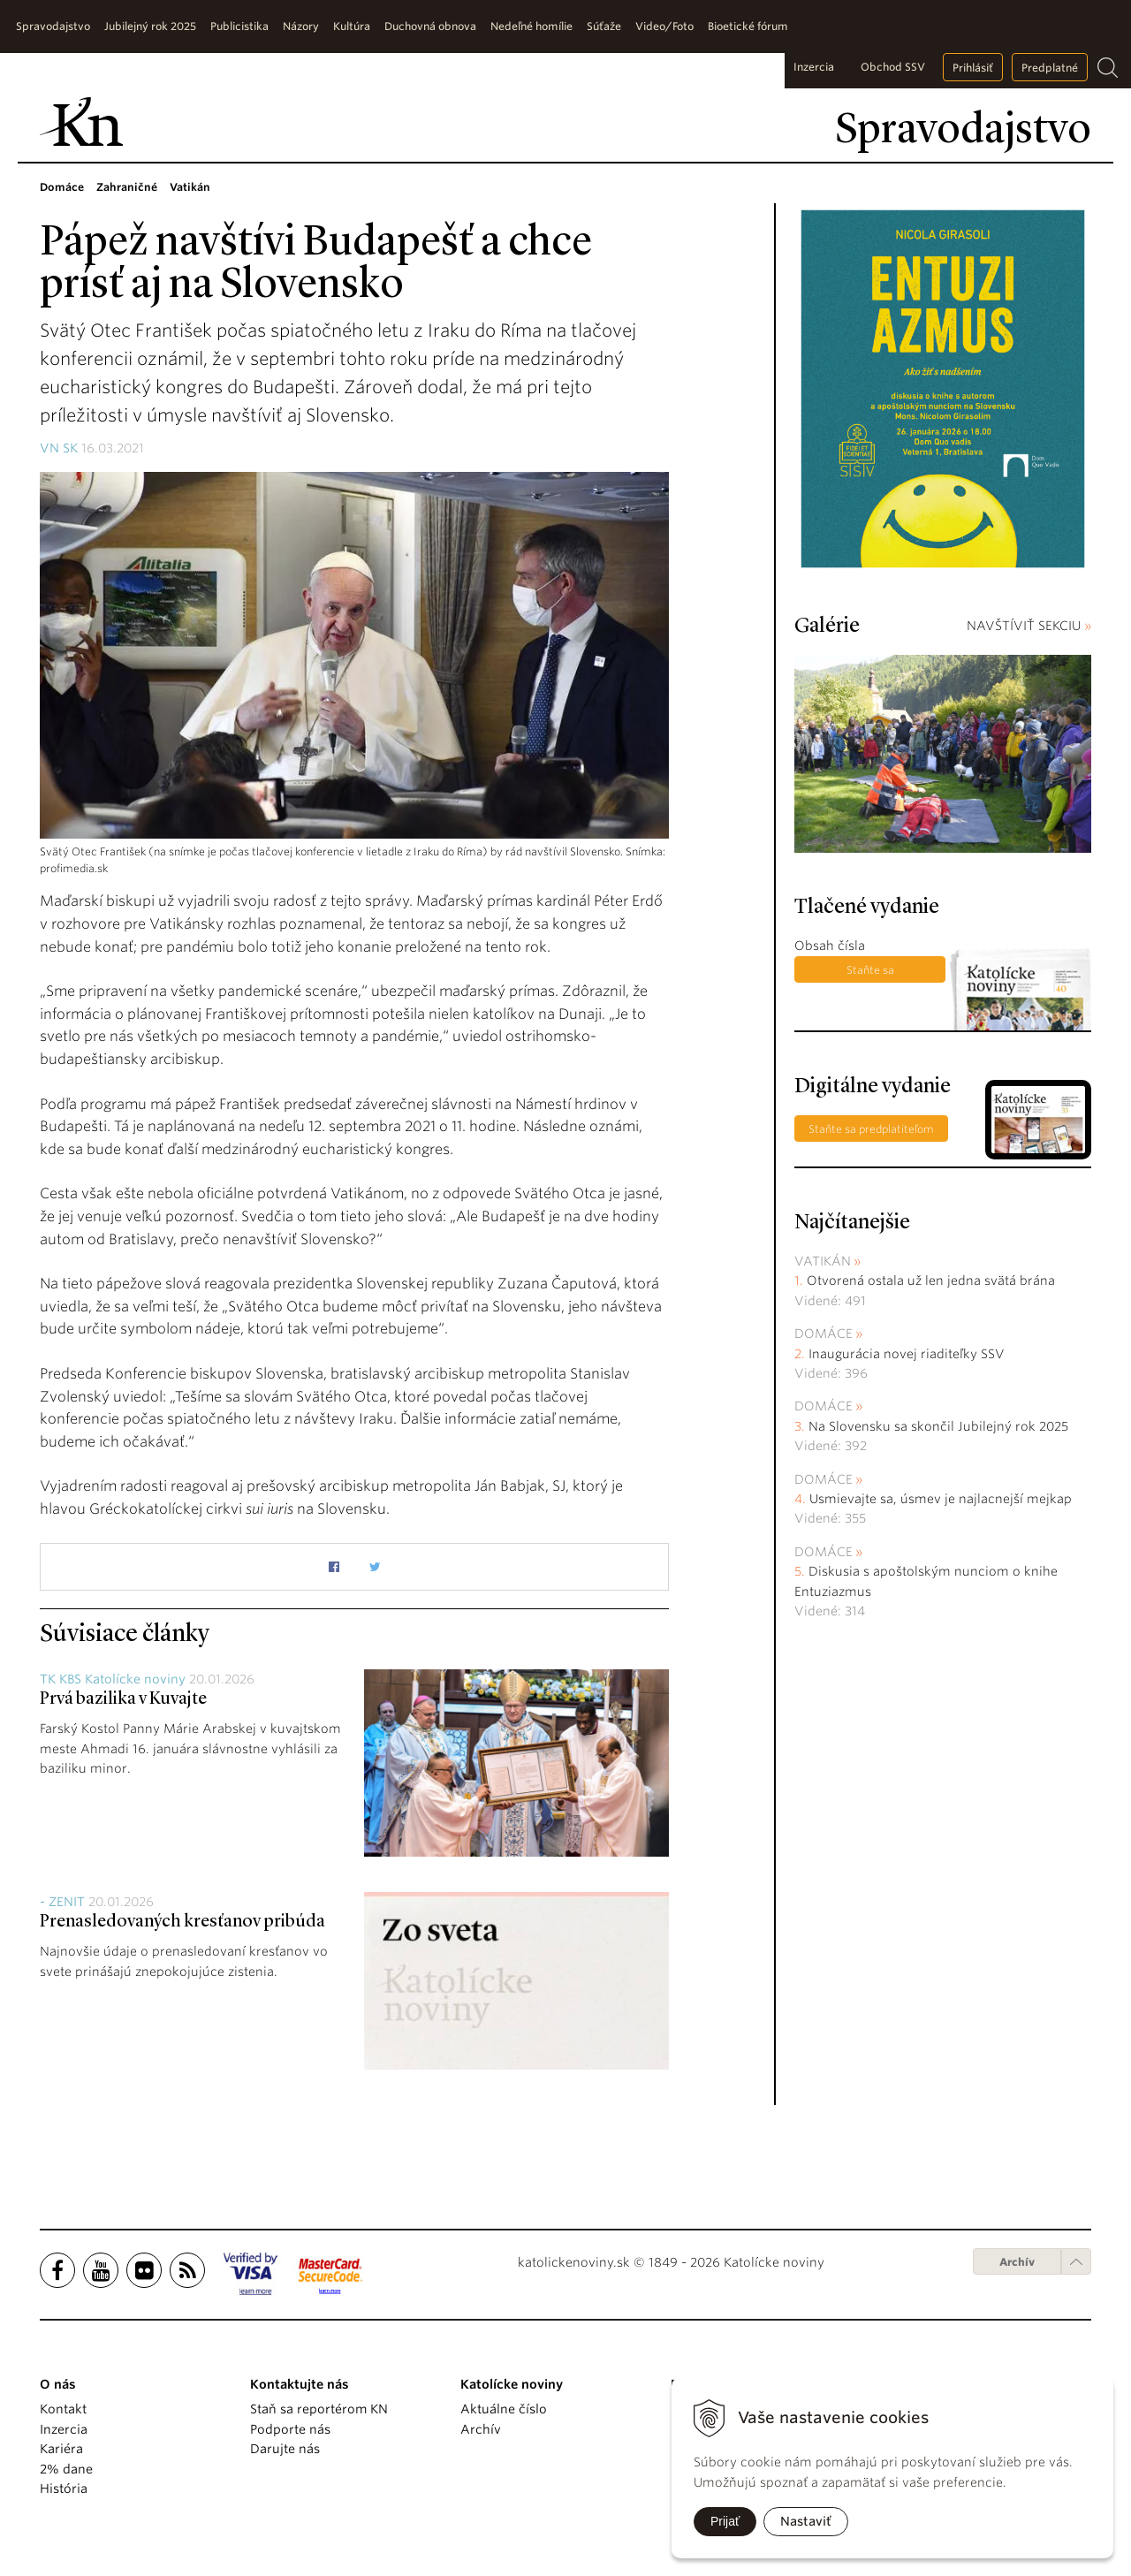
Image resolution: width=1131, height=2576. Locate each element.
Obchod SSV (893, 66)
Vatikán (822, 1261)
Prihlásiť (973, 67)
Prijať (725, 2521)
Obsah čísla (829, 945)
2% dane (66, 2469)
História (63, 2488)
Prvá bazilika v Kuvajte (123, 1699)
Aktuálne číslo (503, 2409)
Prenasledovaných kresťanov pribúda (182, 1922)
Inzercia (813, 66)
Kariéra (61, 2449)
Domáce (823, 1333)
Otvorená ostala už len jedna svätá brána (931, 1280)
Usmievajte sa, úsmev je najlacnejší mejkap (940, 1499)
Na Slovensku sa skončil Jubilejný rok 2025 (938, 1426)
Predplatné (1049, 67)
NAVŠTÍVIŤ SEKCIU (1029, 626)
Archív (1017, 2261)
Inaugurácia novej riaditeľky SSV (906, 1354)
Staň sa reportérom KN (319, 2409)
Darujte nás (285, 2449)
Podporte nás (290, 2429)
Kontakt (63, 2409)
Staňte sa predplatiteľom (869, 973)
